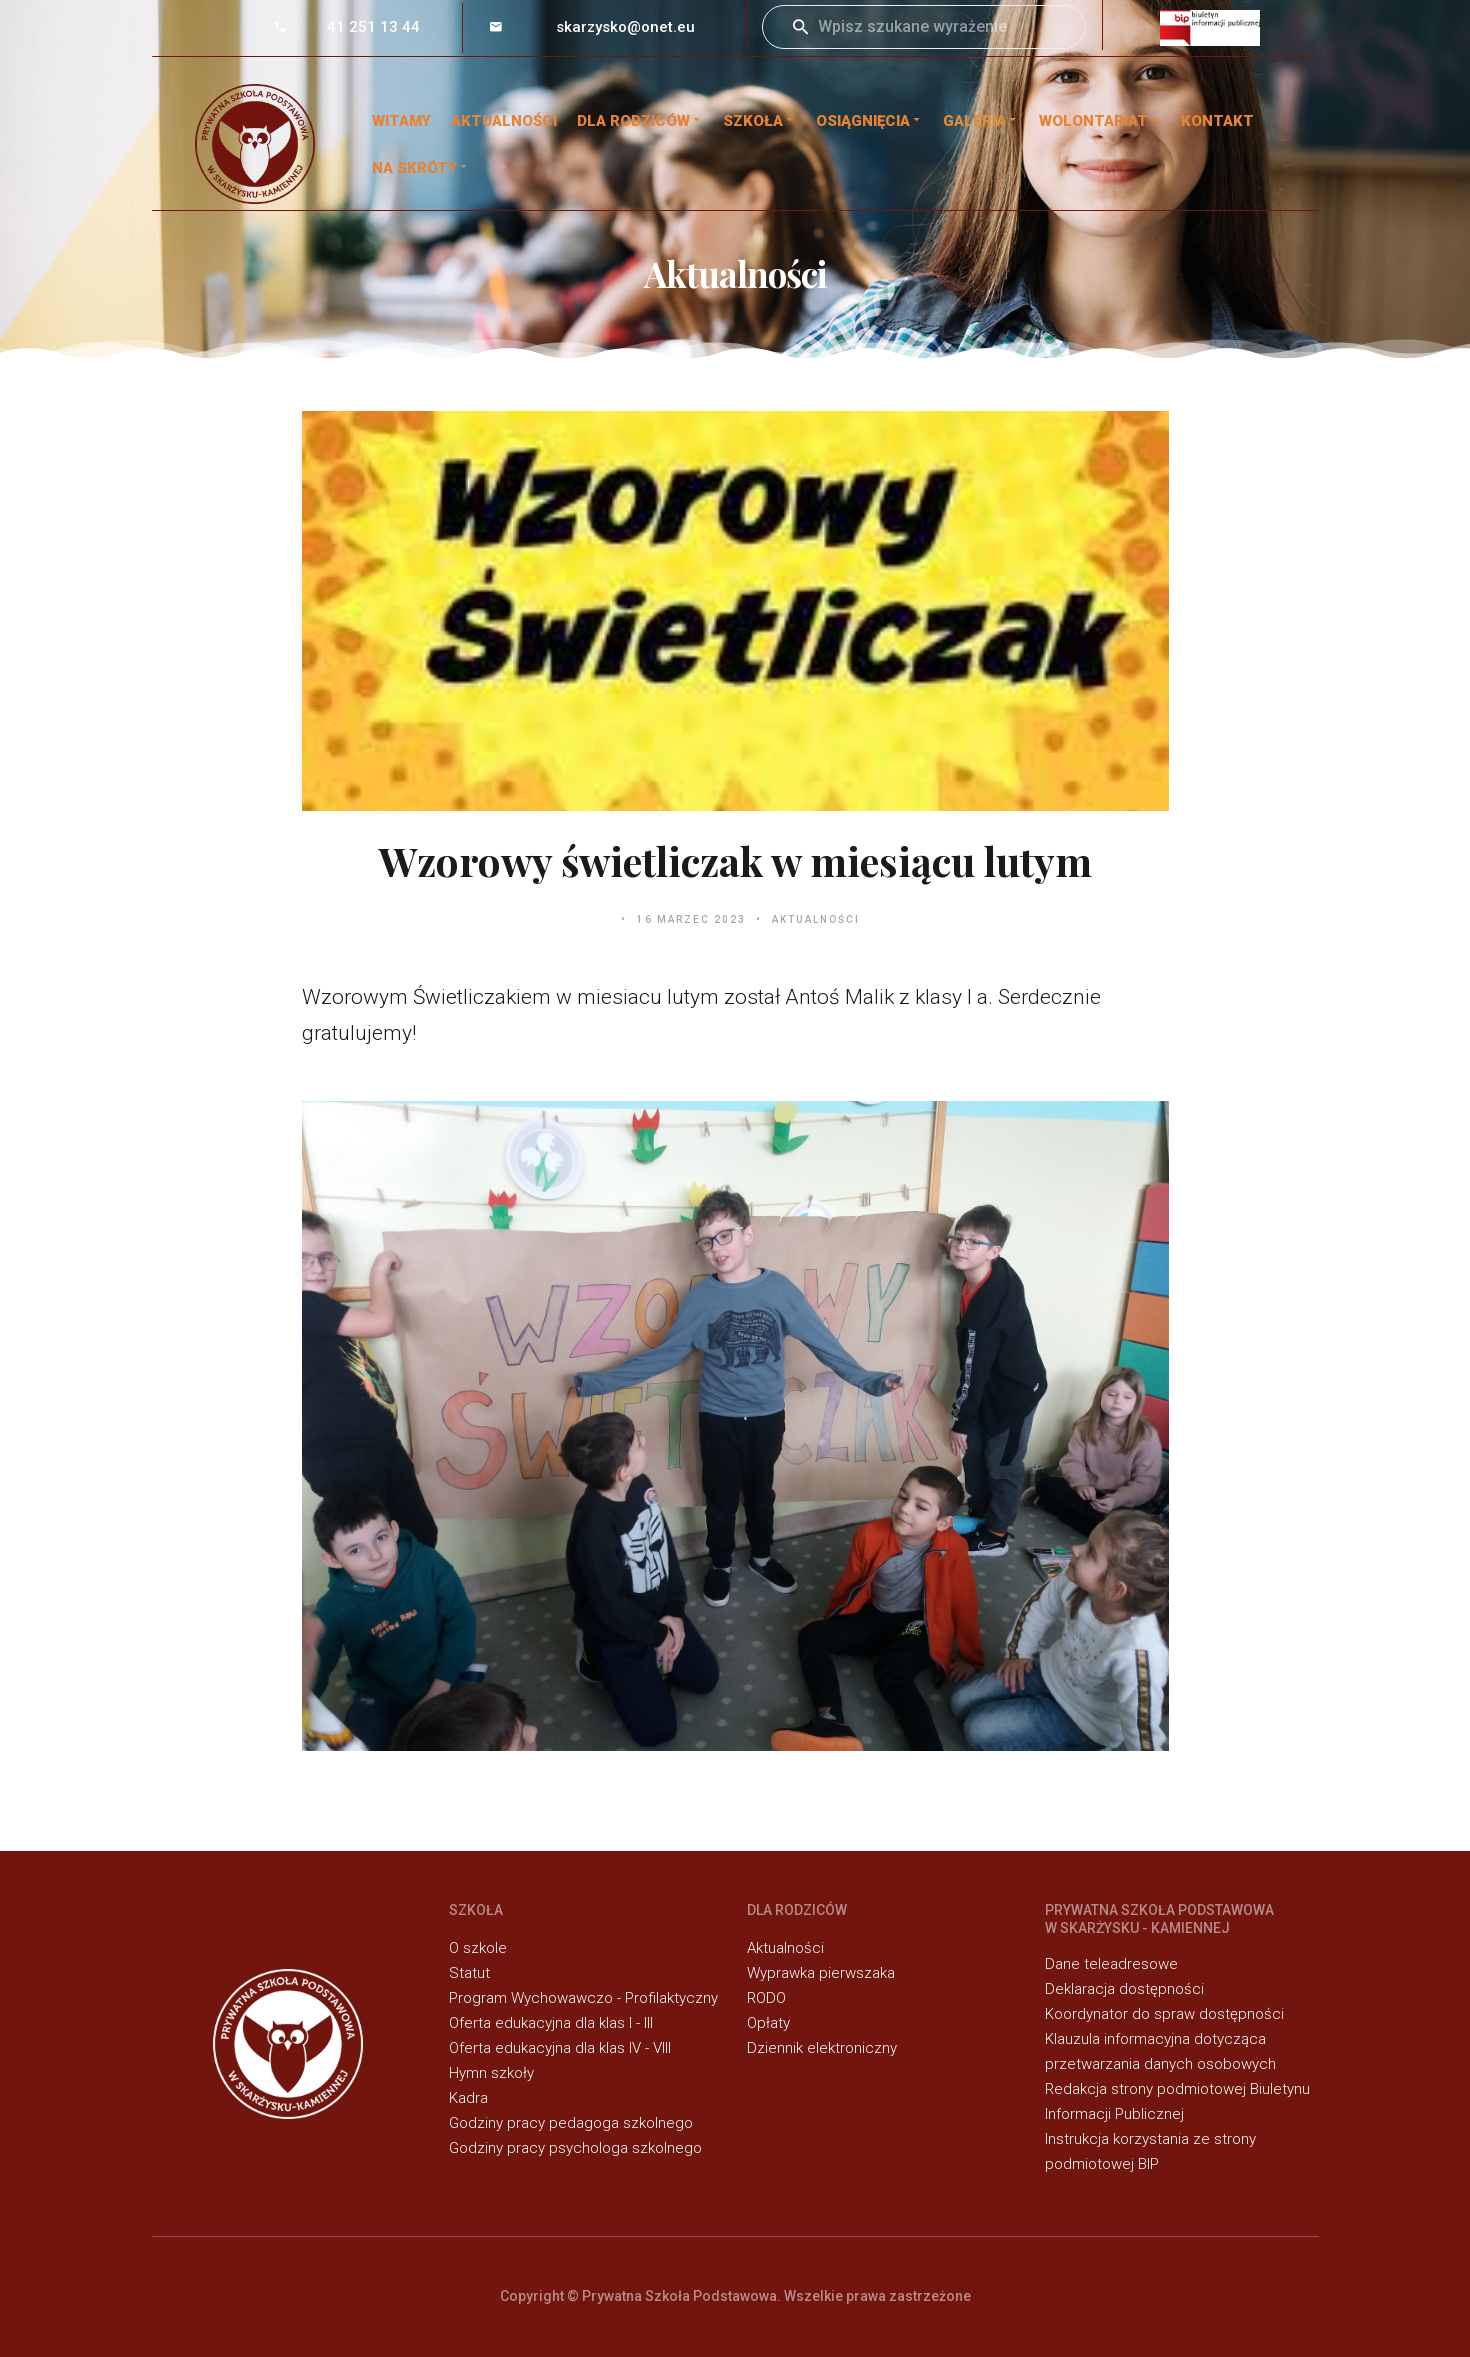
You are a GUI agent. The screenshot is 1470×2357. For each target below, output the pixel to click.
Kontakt (1217, 121)
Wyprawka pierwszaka (821, 1973)
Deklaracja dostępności (1124, 1989)
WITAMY (401, 121)
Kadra (468, 2098)
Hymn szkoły (491, 2073)
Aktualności (504, 121)
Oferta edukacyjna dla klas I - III (551, 2023)
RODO (766, 1998)
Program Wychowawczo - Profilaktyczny (583, 1998)
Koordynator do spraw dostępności (1164, 2014)
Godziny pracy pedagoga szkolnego (571, 2123)
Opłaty (768, 2023)
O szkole (478, 1948)
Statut (469, 1973)
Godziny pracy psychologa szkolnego (575, 2148)
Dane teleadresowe (1111, 1964)
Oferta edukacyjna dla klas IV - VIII (560, 2048)
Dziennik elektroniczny (822, 2048)
